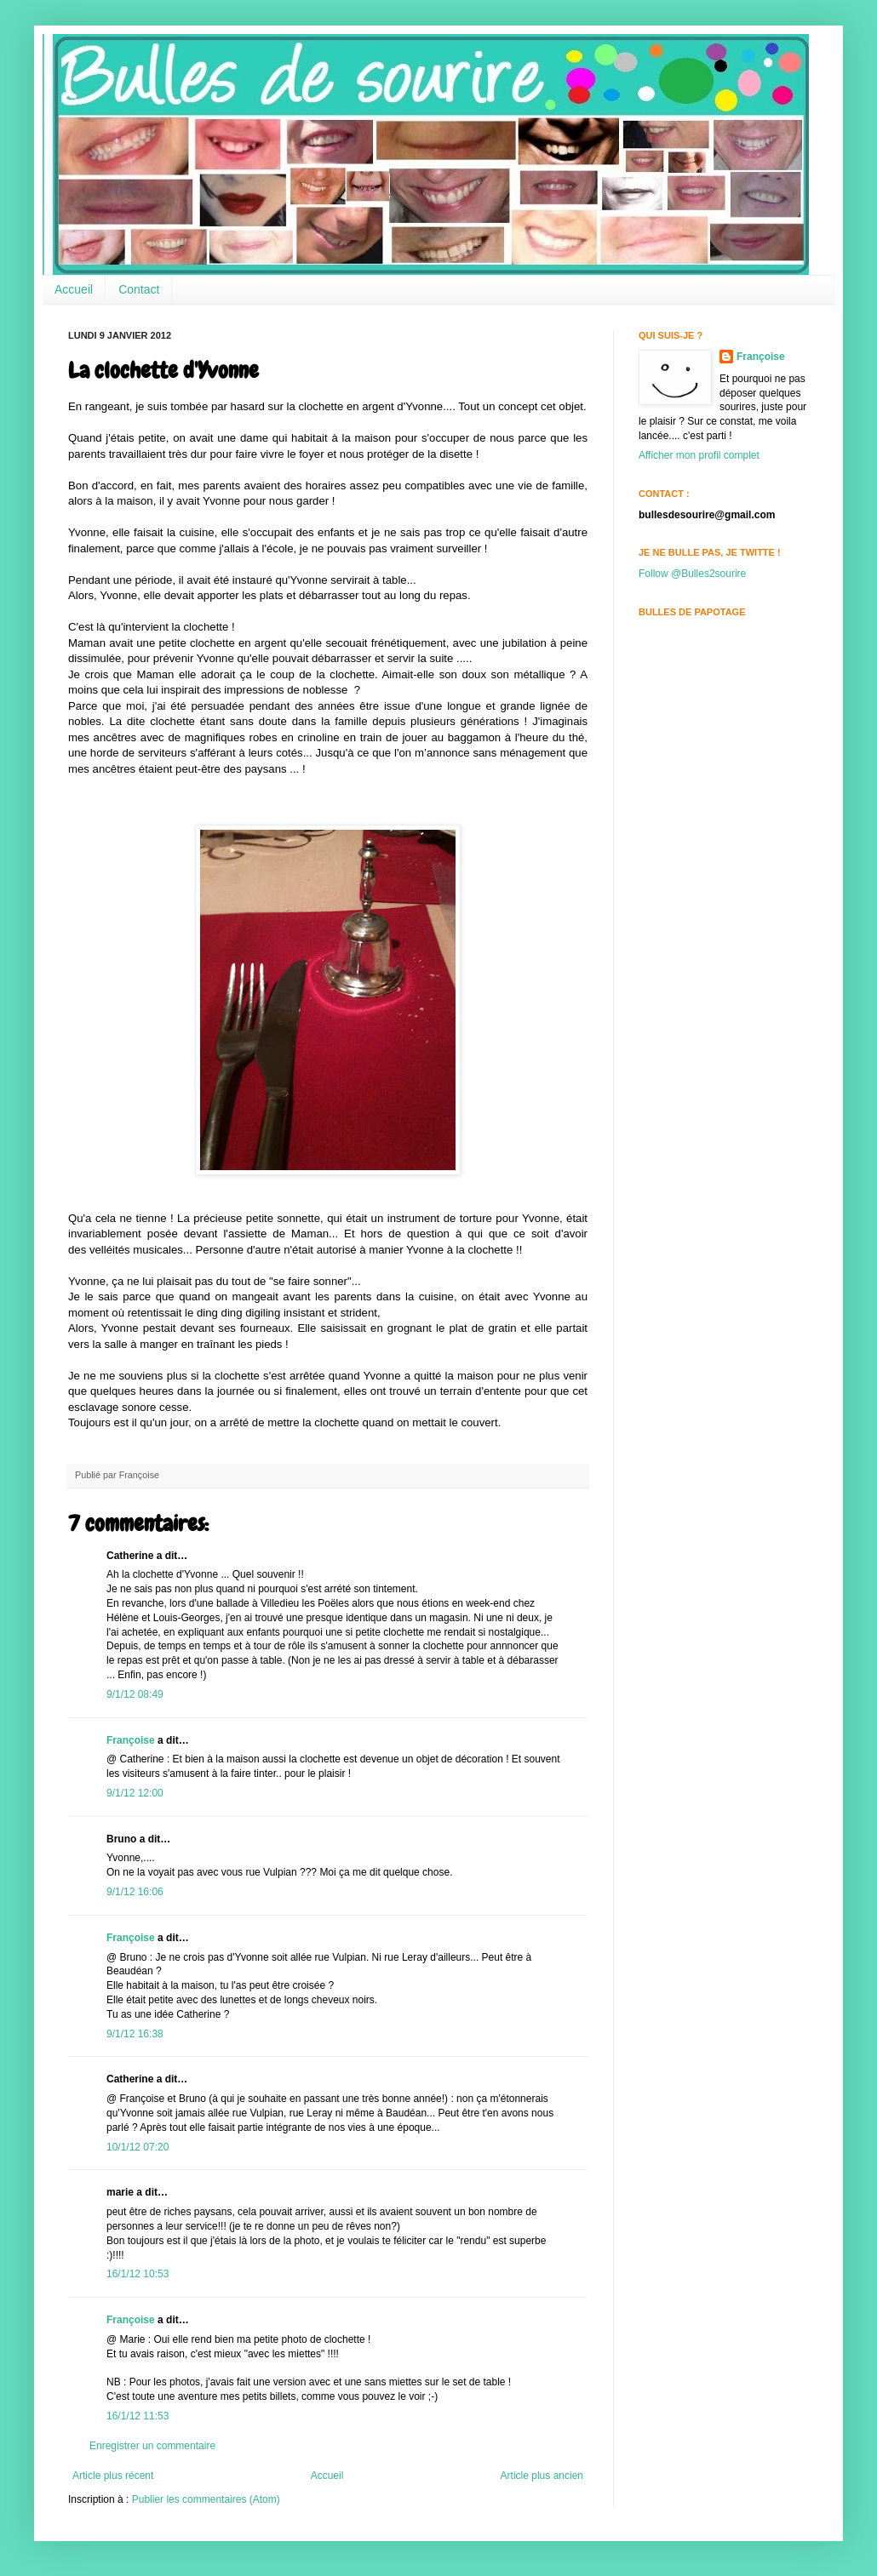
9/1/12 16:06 (134, 1892)
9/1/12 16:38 (134, 2034)
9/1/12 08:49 (134, 1694)
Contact (138, 289)
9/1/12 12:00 (134, 1793)
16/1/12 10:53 (137, 2274)
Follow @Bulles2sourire (692, 574)
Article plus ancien (542, 2476)
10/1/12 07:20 (137, 2147)
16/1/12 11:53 (137, 2416)
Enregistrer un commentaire (152, 2446)
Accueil (73, 289)
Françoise (130, 1740)
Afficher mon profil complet (699, 455)
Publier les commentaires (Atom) (206, 2499)
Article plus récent (112, 2476)
